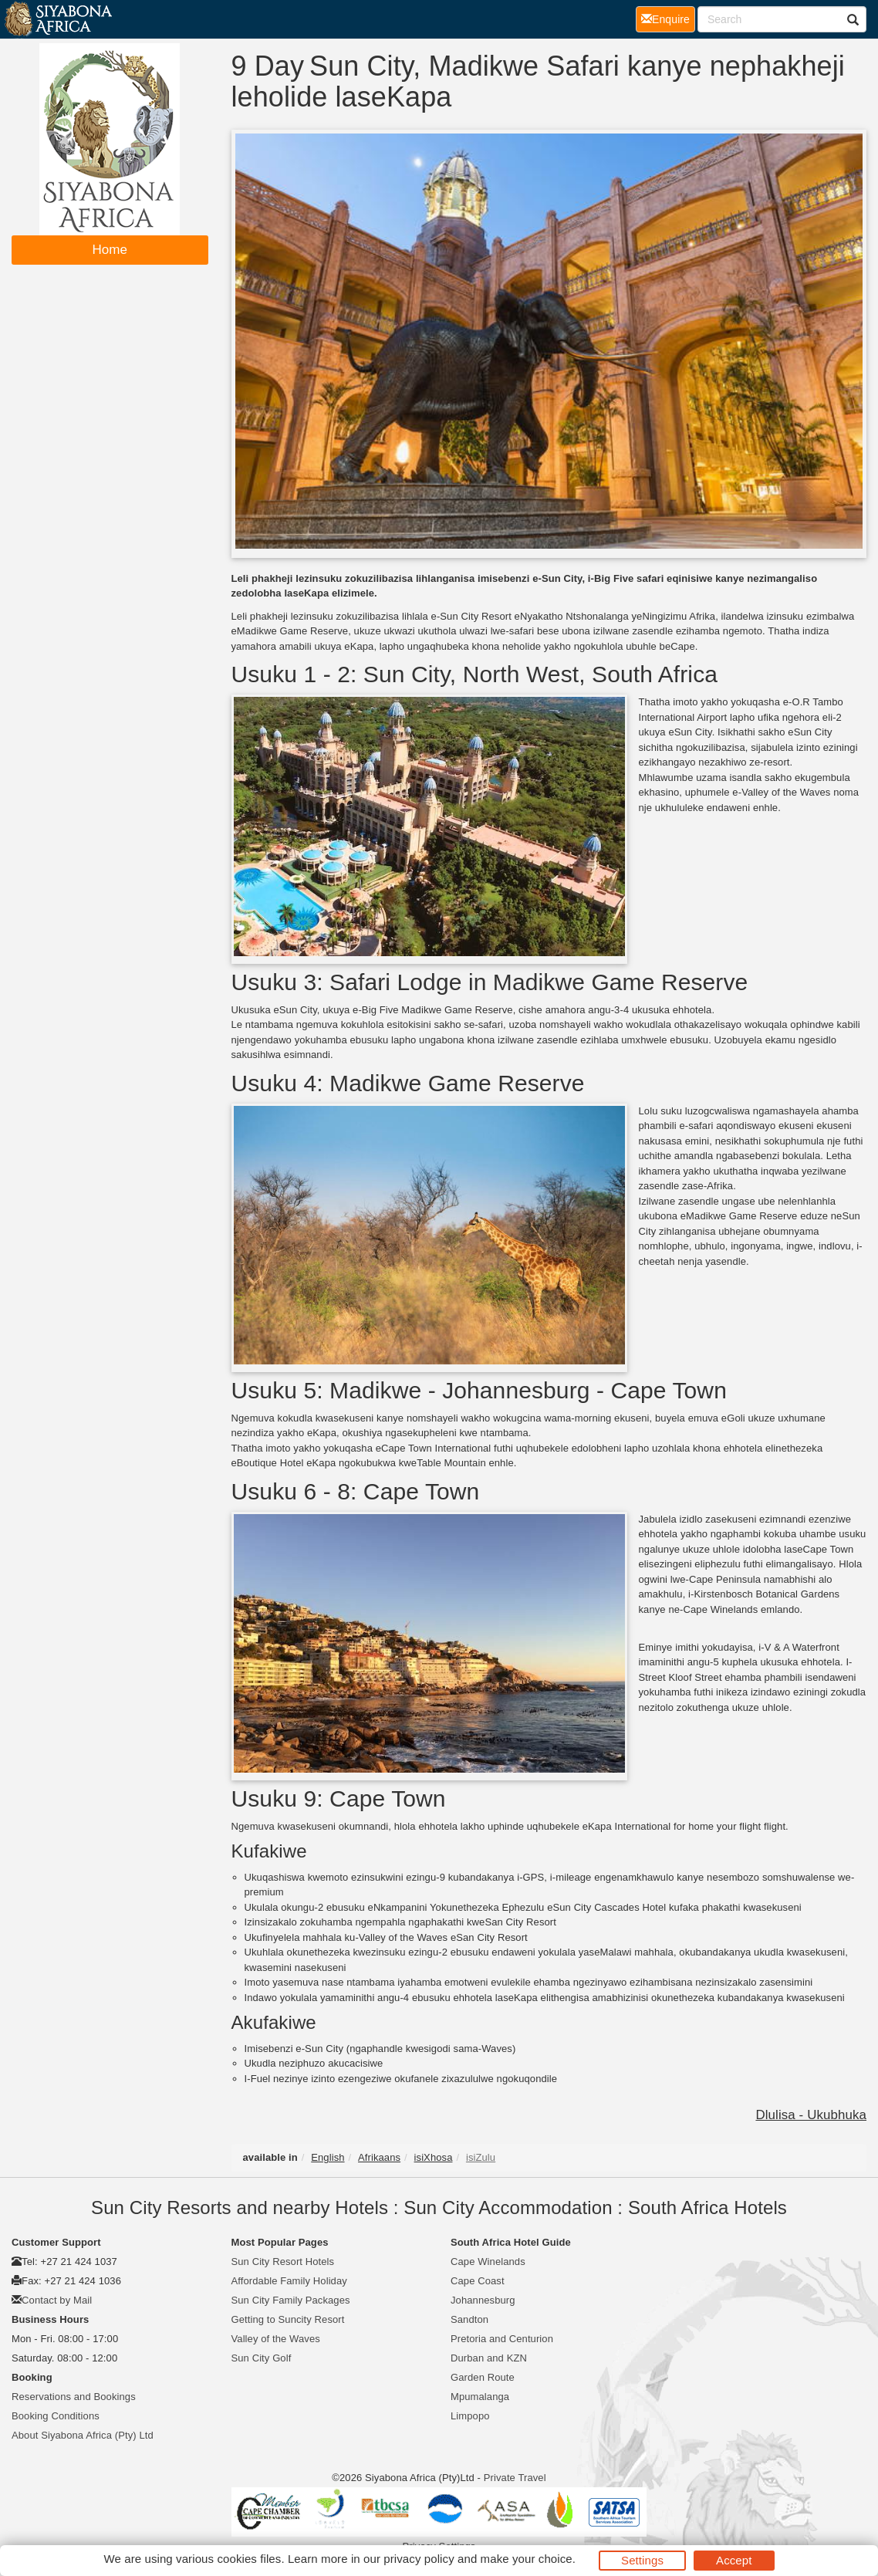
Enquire (668, 18)
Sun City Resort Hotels (283, 2261)
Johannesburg (483, 2300)
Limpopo (470, 2416)
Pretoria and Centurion (502, 2338)
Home (109, 249)
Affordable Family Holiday (289, 2281)
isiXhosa (433, 2157)
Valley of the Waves (275, 2338)
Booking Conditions (56, 2416)
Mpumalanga (480, 2396)
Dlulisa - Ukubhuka (810, 2115)
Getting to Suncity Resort (288, 2319)
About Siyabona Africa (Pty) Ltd (83, 2435)
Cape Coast (478, 2281)
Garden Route (483, 2377)
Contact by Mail (57, 2300)
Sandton (469, 2319)
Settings (642, 2560)
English (327, 2157)
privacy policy (418, 2558)
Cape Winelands (488, 2261)
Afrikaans (379, 2157)
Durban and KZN (489, 2358)
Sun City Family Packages (290, 2300)
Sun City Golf (261, 2358)
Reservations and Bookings (74, 2396)
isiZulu (480, 2157)
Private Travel (515, 2477)
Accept (733, 2560)
